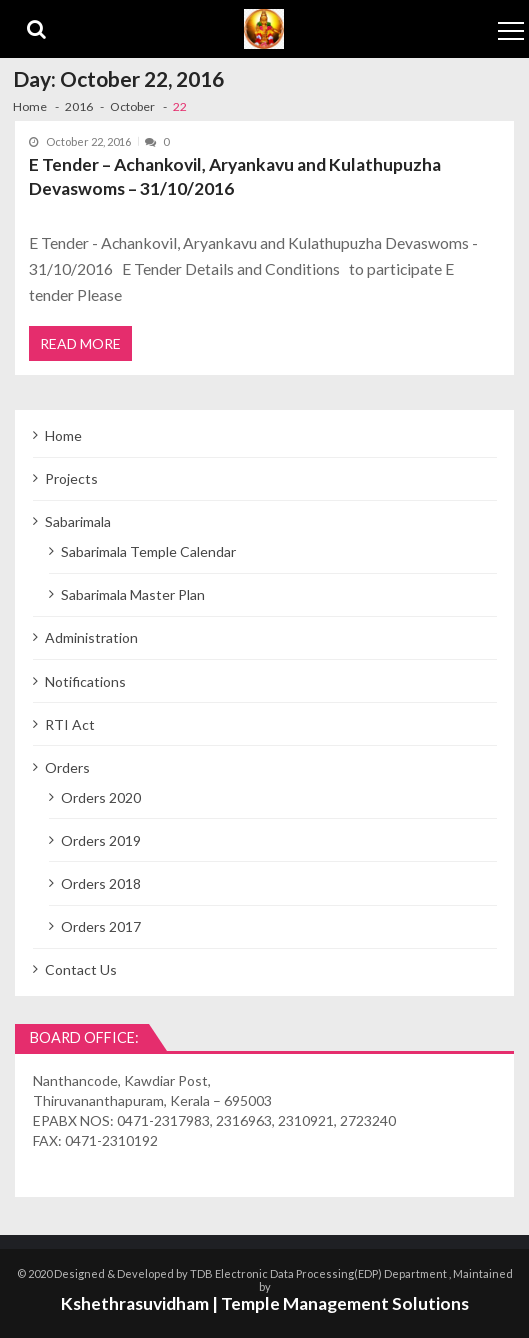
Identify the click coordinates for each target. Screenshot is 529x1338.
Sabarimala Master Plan (133, 594)
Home (63, 435)
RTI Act (70, 724)
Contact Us (81, 969)
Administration (91, 637)
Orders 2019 (101, 840)
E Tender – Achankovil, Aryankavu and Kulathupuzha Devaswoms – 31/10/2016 (235, 176)
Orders (67, 767)
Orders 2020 (101, 797)
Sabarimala (78, 521)
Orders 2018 (101, 883)
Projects (71, 478)
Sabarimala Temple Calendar (148, 551)
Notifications (85, 681)
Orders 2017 (101, 926)
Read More (80, 343)
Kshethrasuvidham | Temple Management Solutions (265, 1303)
